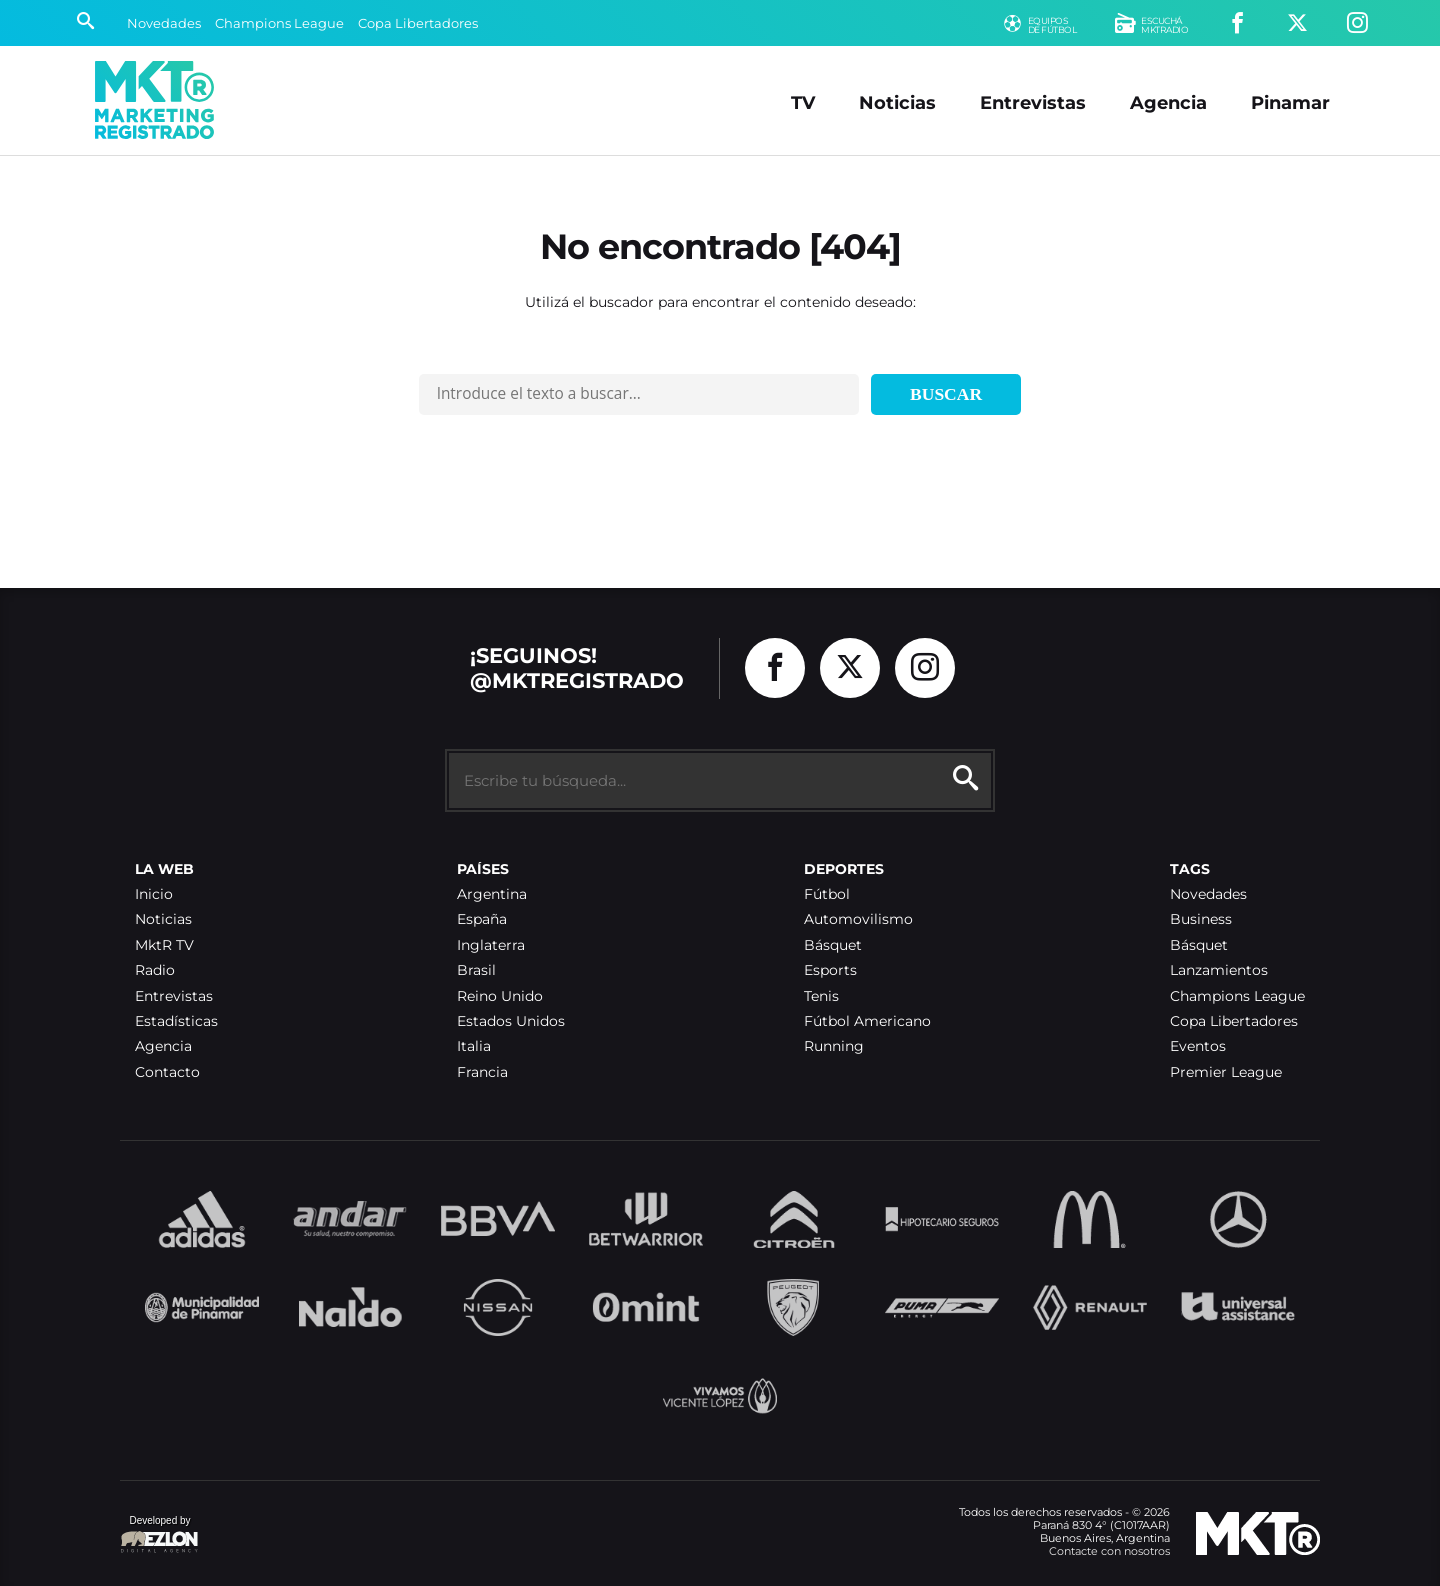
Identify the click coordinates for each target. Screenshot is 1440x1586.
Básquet (833, 945)
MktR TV (164, 945)
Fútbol (827, 894)
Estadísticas (176, 1021)
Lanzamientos (1219, 970)
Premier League (1226, 1072)
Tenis (821, 996)
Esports (830, 970)
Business (1201, 919)
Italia (474, 1046)
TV (803, 102)
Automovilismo (858, 919)
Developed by (160, 1535)
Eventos (1198, 1046)
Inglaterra (491, 945)
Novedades (164, 23)
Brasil (476, 970)
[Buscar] (85, 23)
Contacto (167, 1072)
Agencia (1168, 102)
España (482, 919)
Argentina (492, 894)
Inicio (154, 894)
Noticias (897, 102)
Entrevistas (1033, 102)
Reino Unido (500, 996)
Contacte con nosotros (1109, 1551)
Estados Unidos (511, 1021)
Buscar (946, 394)
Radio (155, 970)
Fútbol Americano (867, 1021)
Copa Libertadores (418, 23)
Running (834, 1046)
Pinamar (1290, 102)
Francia (482, 1072)
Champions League (279, 23)
